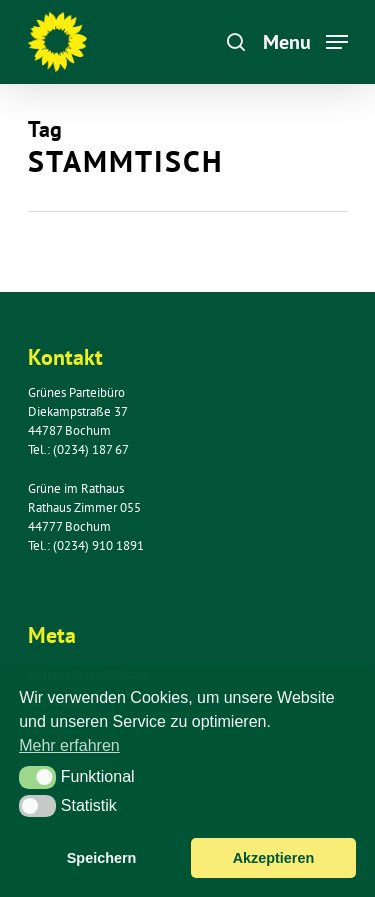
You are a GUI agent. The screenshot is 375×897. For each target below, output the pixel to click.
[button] (37, 777)
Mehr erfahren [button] (69, 745)
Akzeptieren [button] (274, 858)
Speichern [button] (102, 858)
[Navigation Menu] (305, 40)
